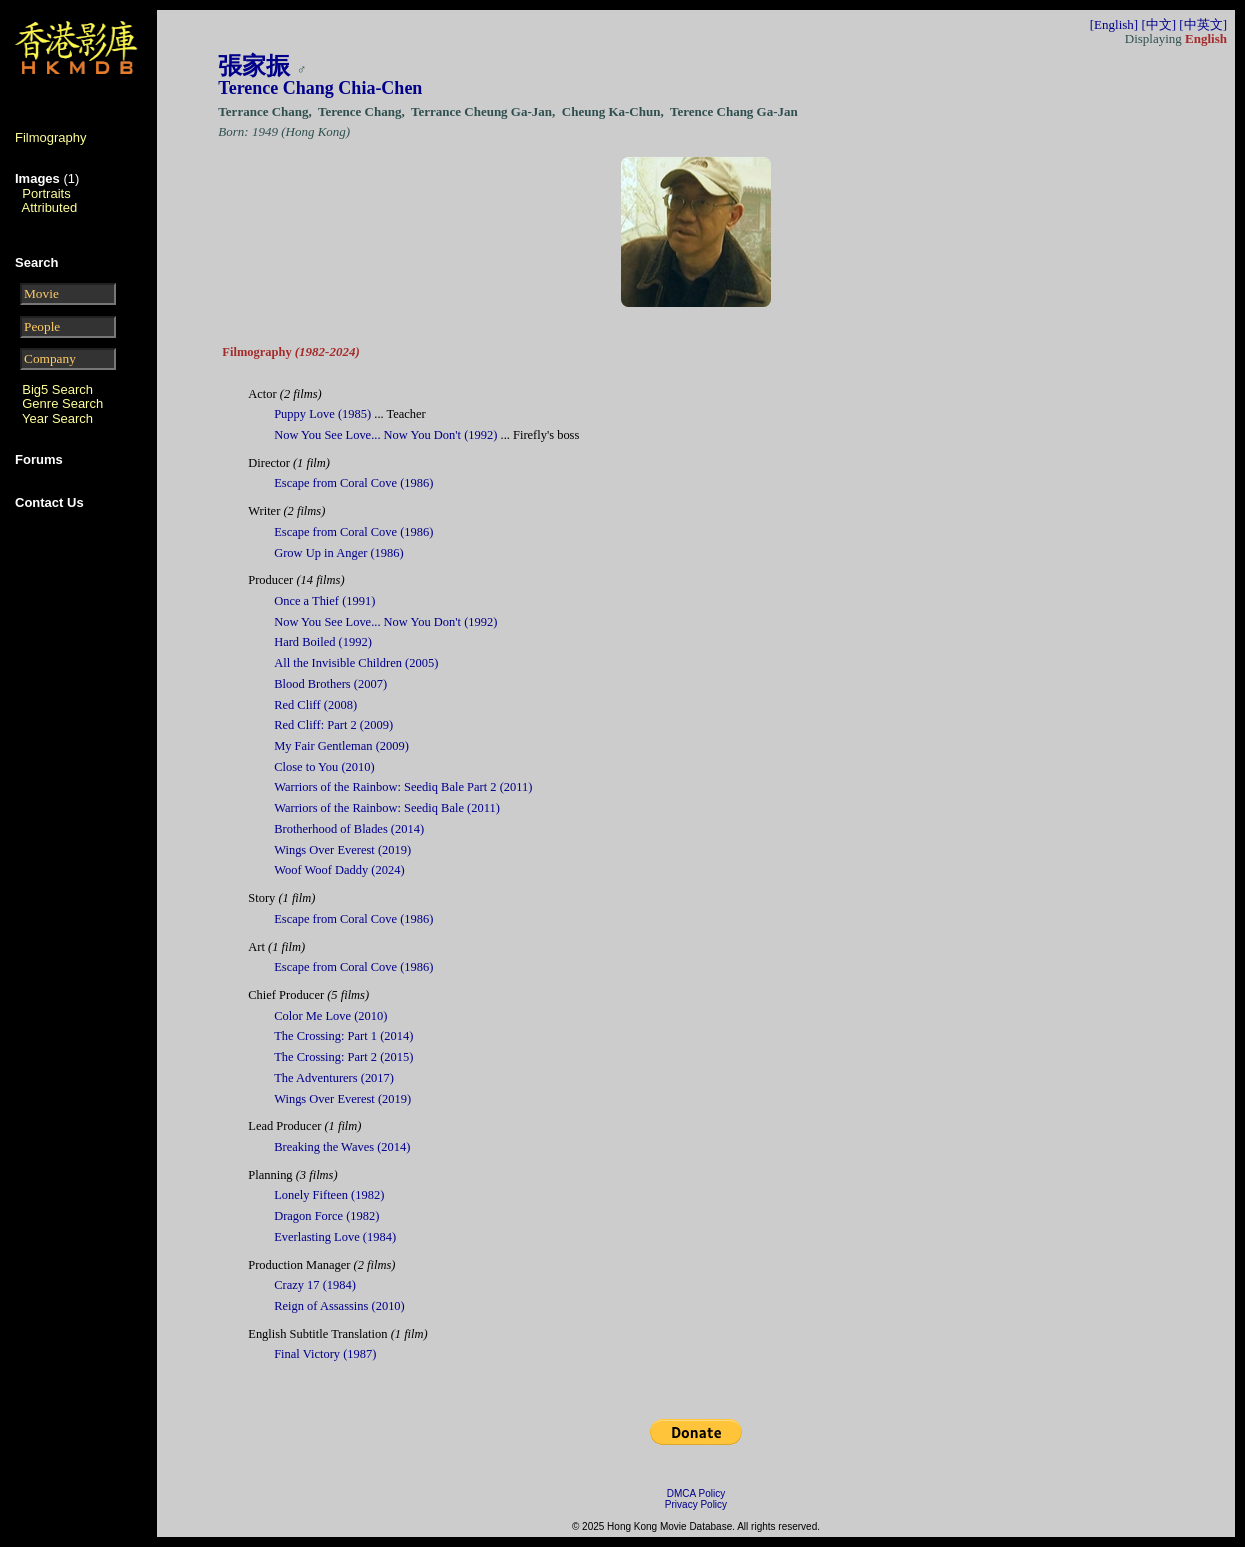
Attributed (50, 207)
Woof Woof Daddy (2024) (339, 870)
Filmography (51, 137)
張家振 (254, 66)
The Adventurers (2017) (334, 1078)
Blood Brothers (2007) (330, 684)
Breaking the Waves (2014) (342, 1147)
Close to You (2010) (324, 767)
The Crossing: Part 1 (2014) (343, 1036)
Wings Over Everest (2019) (342, 850)
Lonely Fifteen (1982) (329, 1195)
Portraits (46, 193)
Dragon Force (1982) (326, 1216)
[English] (1114, 24)
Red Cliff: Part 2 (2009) (333, 725)
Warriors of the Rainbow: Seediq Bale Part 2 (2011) (403, 787)
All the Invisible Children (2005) (356, 663)
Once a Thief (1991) (324, 601)
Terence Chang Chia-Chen (320, 88)
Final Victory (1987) (325, 1354)
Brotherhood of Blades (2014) (349, 829)
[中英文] (1203, 24)
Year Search (57, 418)
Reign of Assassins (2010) (339, 1306)
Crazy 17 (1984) (315, 1285)
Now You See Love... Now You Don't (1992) (385, 435)
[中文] (1158, 24)
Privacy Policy (696, 1504)
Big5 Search (57, 389)
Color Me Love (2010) (330, 1016)
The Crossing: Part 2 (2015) (343, 1057)
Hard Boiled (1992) (323, 642)
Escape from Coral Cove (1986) (353, 483)
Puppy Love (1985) (322, 414)
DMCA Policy (696, 1493)
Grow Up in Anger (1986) (339, 553)
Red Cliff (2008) (315, 705)
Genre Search (62, 403)
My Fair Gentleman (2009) (341, 746)
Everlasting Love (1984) (335, 1237)
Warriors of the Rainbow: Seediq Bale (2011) (387, 808)
